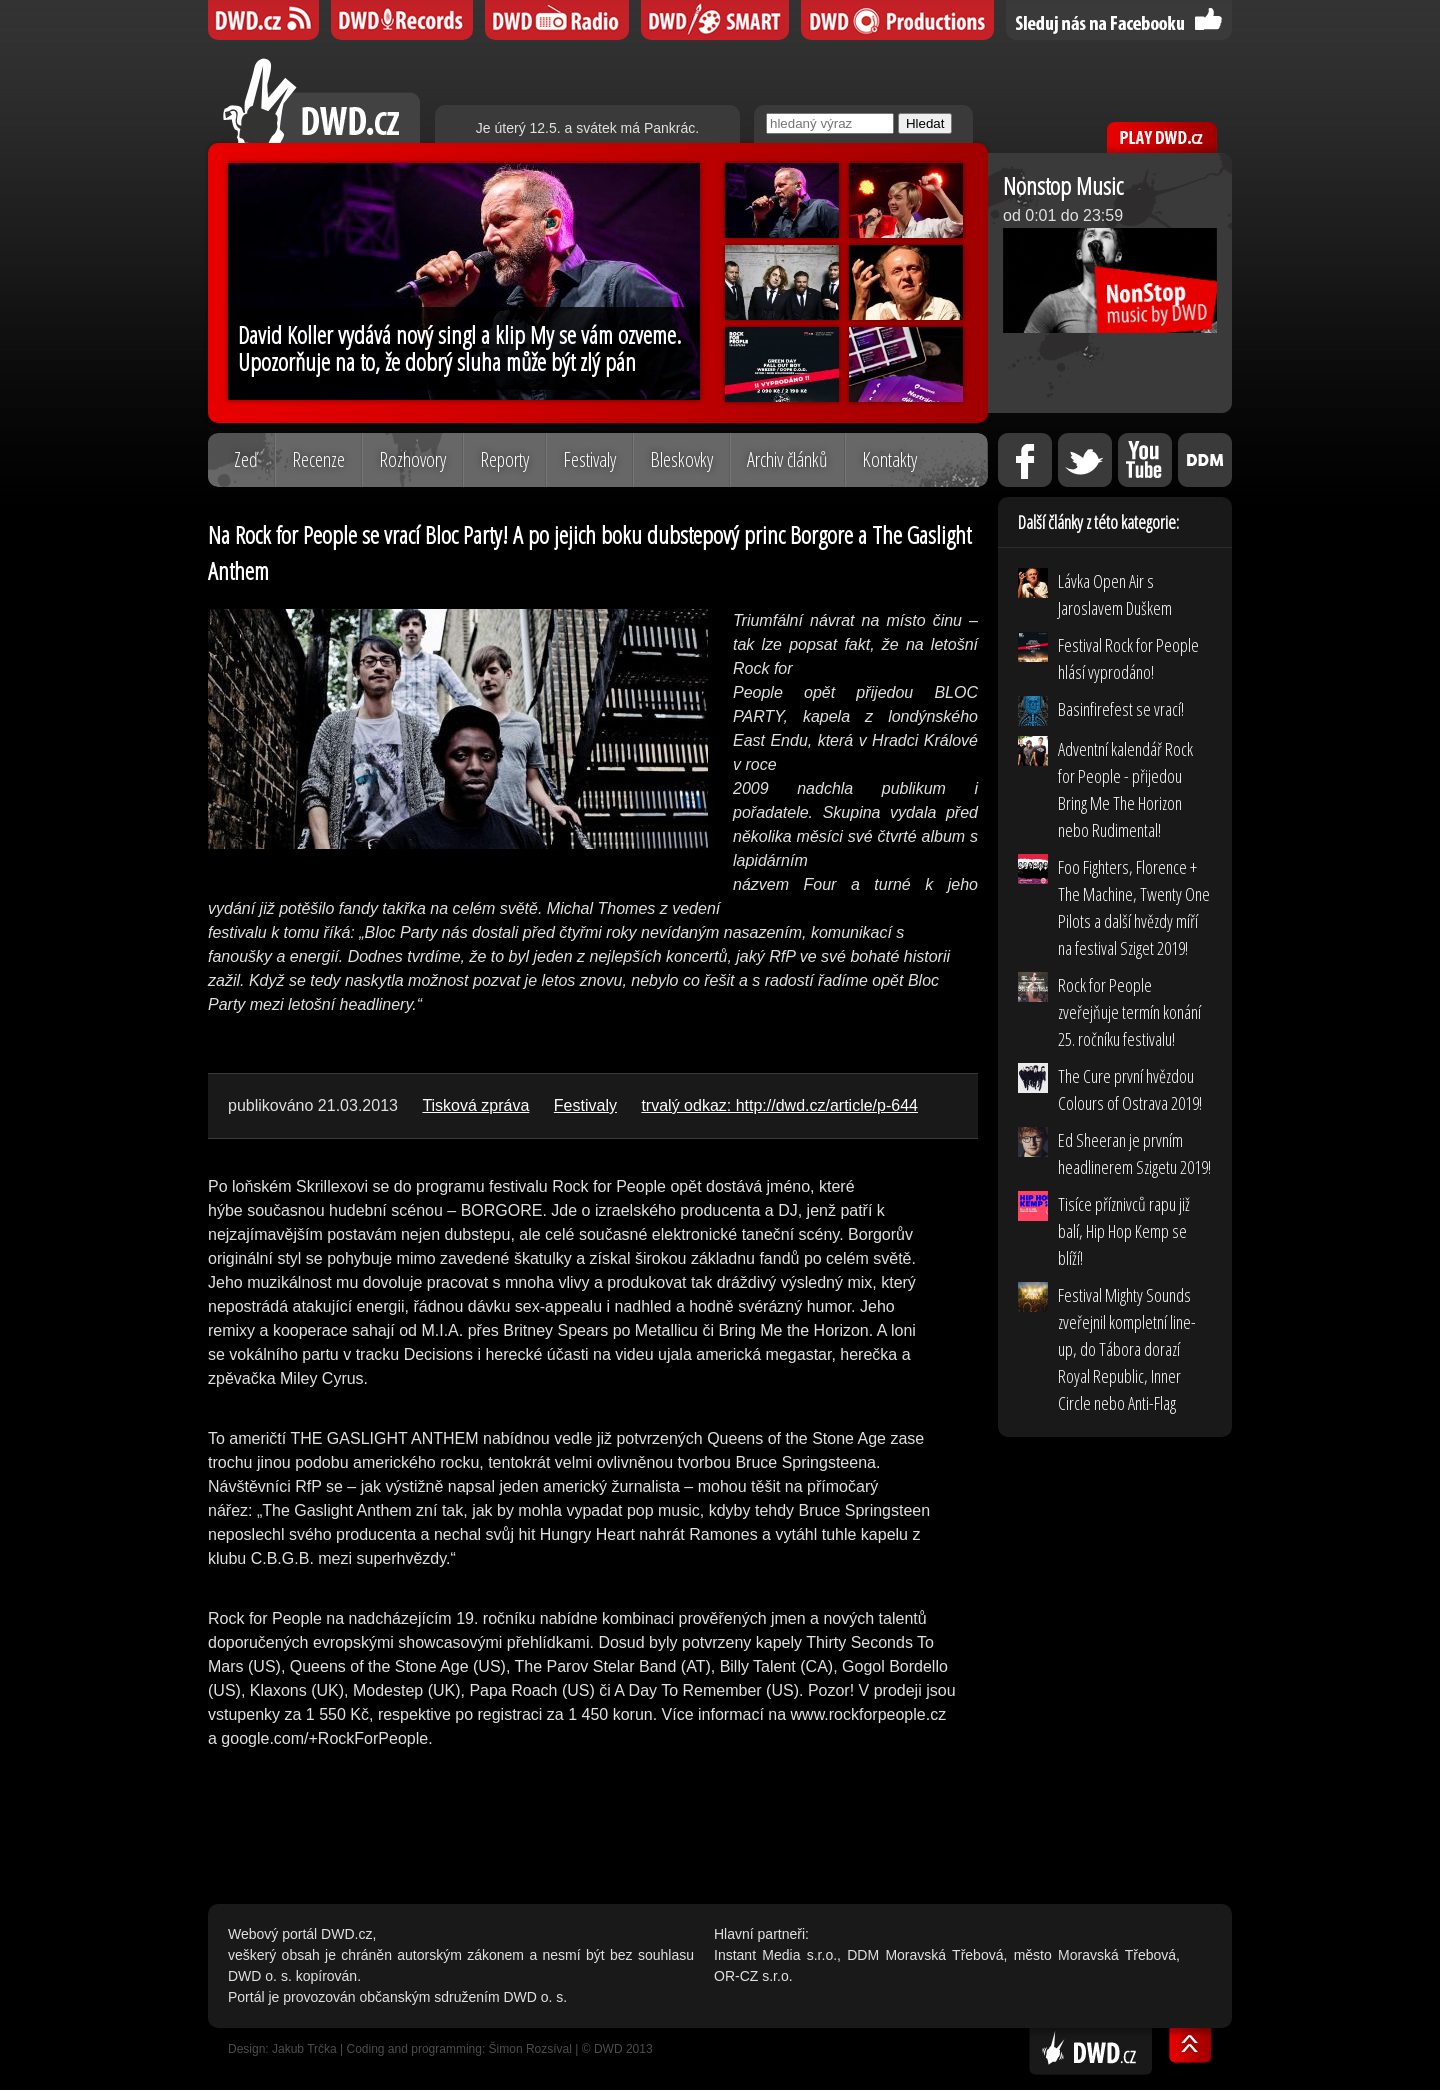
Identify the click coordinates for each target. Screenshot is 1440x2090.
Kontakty (889, 459)
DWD (263, 20)
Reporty (504, 459)
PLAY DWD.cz (1162, 137)
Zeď (246, 459)
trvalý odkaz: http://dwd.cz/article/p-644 (779, 1105)
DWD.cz (321, 100)
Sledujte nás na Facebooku (1119, 20)
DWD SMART (715, 20)
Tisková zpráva (475, 1105)
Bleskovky (681, 459)
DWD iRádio (557, 20)
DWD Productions (897, 20)
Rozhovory (412, 459)
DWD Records (402, 20)
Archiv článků (787, 459)
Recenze (318, 459)
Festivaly (589, 459)
